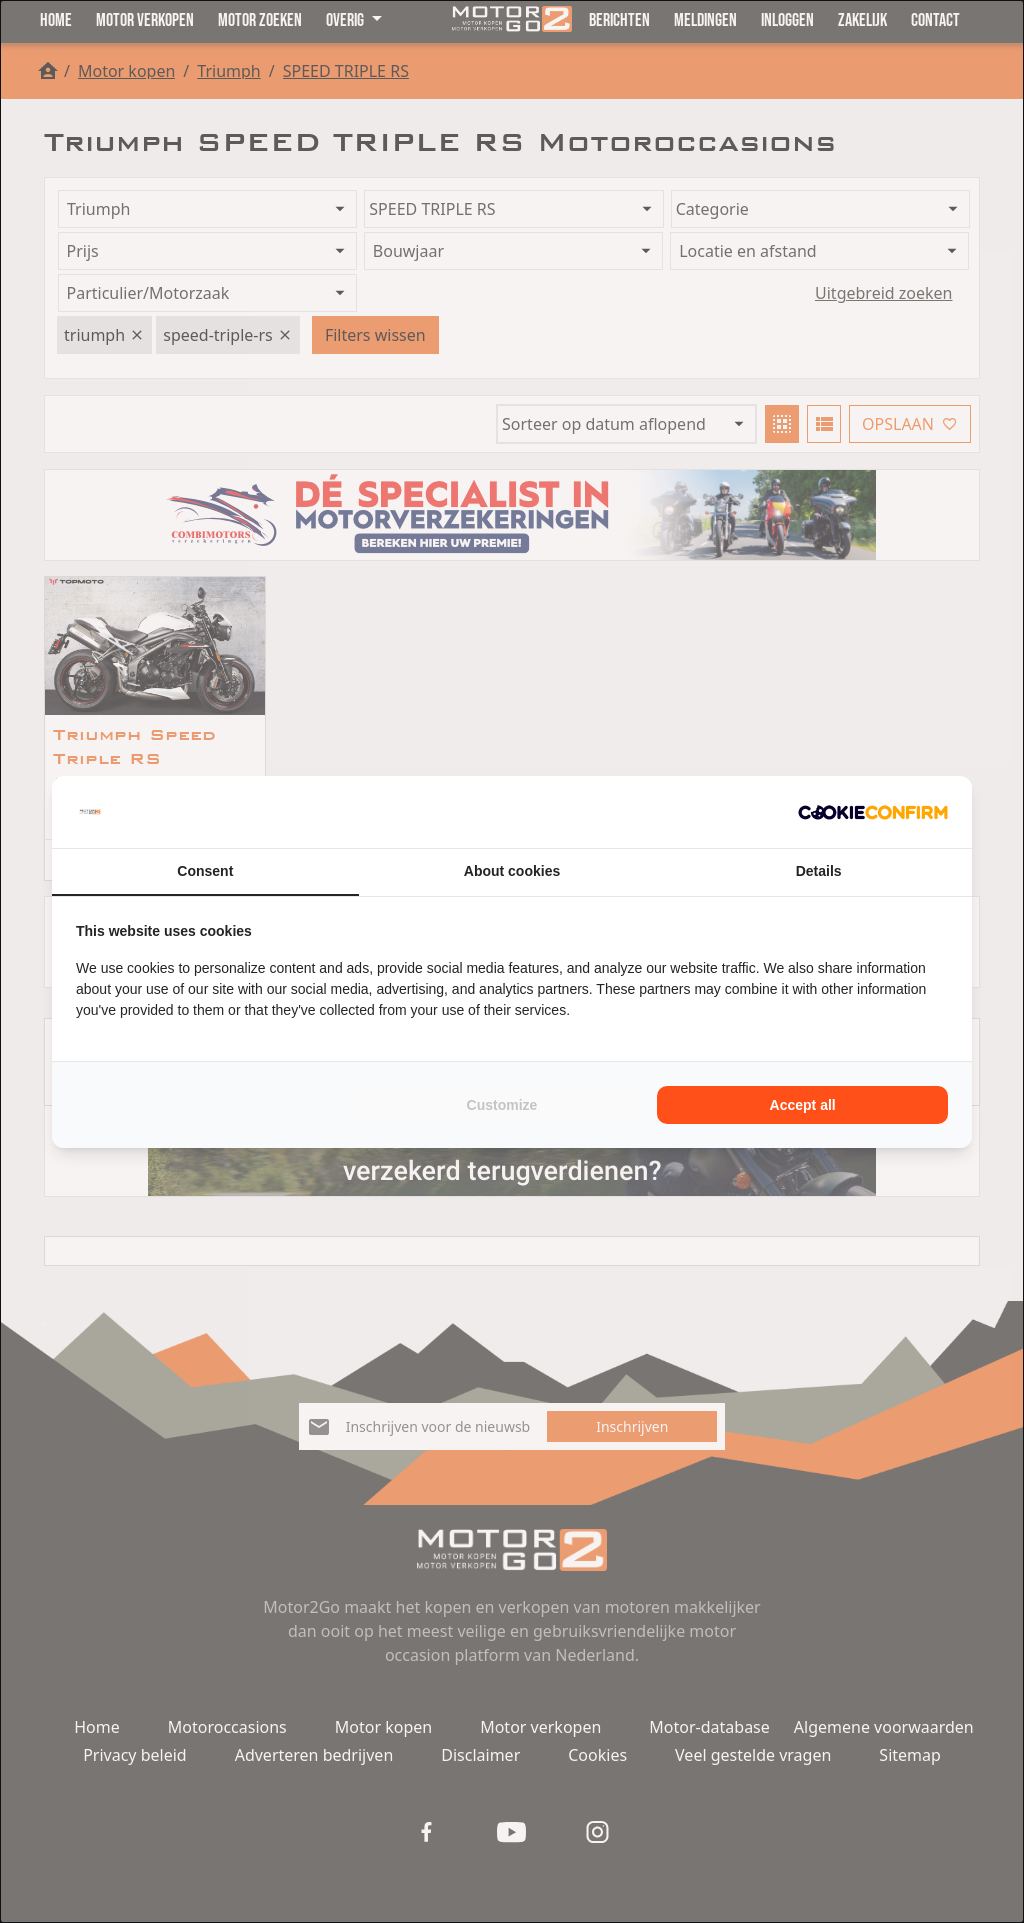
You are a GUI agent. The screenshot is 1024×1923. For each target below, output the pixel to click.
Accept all (803, 1105)
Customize (502, 1105)
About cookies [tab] (512, 871)
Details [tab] (819, 871)
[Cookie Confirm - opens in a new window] (873, 812)
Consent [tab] (205, 871)
